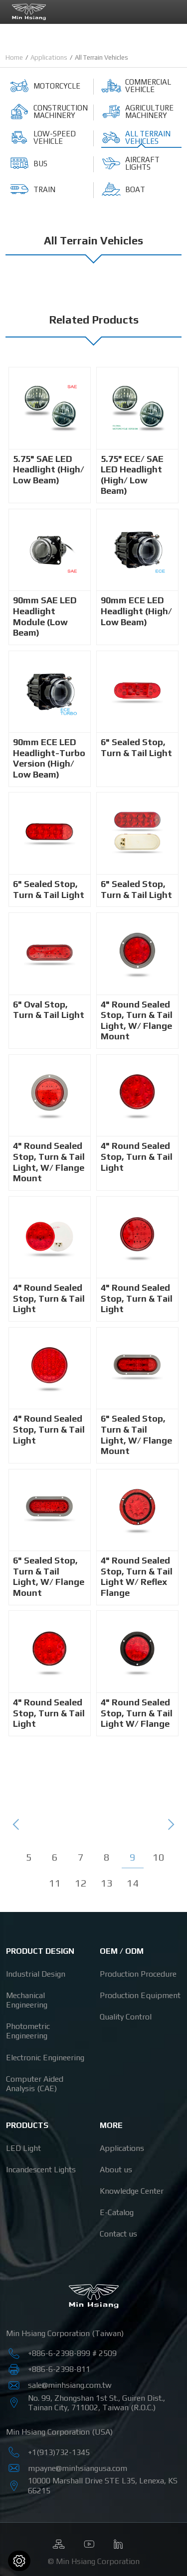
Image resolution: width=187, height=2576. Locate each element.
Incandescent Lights (41, 2169)
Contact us (118, 2234)
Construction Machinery (48, 111)
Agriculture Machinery (137, 111)
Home (14, 57)
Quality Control (126, 2016)
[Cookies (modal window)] (19, 2561)
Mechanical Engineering (26, 2000)
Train (32, 189)
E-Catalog (117, 2212)
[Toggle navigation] (172, 11)
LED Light (23, 2148)
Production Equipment (140, 1995)
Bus (28, 163)
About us (116, 2169)
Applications (48, 57)
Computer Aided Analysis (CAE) (34, 2083)
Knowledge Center (132, 2191)
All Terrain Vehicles (136, 137)
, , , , (96, 2402)
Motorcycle (44, 86)
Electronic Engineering (45, 2057)
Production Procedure (138, 1974)
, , (103, 2485)
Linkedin (119, 2542)
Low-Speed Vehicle (42, 137)
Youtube (89, 2542)
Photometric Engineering (28, 2030)
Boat (123, 189)
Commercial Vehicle (136, 86)
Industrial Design (35, 1974)
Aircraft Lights (130, 163)
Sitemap (59, 2542)
